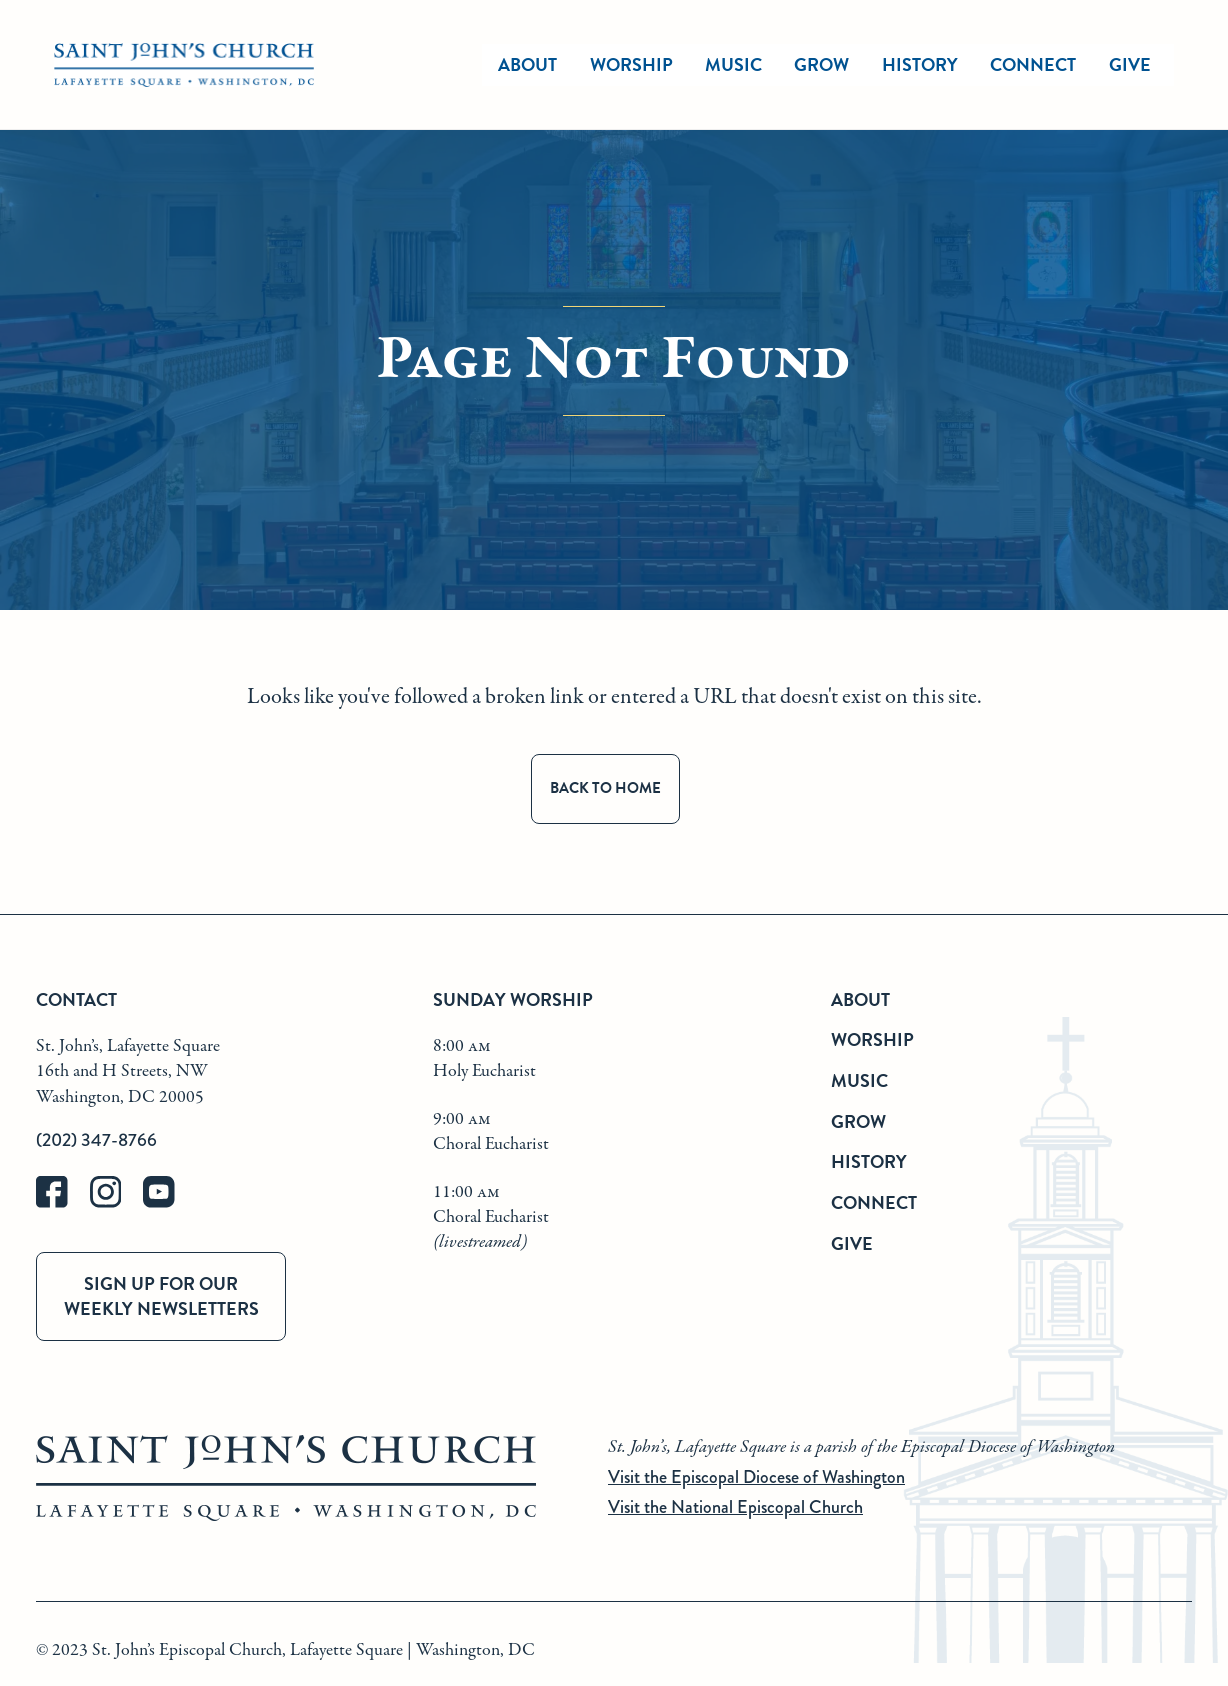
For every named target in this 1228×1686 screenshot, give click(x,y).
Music (859, 1080)
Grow (858, 1121)
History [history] (920, 64)
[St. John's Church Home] (184, 65)
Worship (631, 64)
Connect (874, 1202)
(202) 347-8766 (96, 1140)
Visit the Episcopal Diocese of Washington (756, 1477)
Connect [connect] (1033, 64)
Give (852, 1243)
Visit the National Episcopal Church (735, 1507)
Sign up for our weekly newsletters (161, 1296)
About (860, 999)
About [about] (527, 64)
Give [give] (1130, 64)
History (869, 1161)
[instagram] (117, 1203)
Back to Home (605, 788)
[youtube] (168, 1203)
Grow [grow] (821, 64)
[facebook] (63, 1203)
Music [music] (733, 64)
